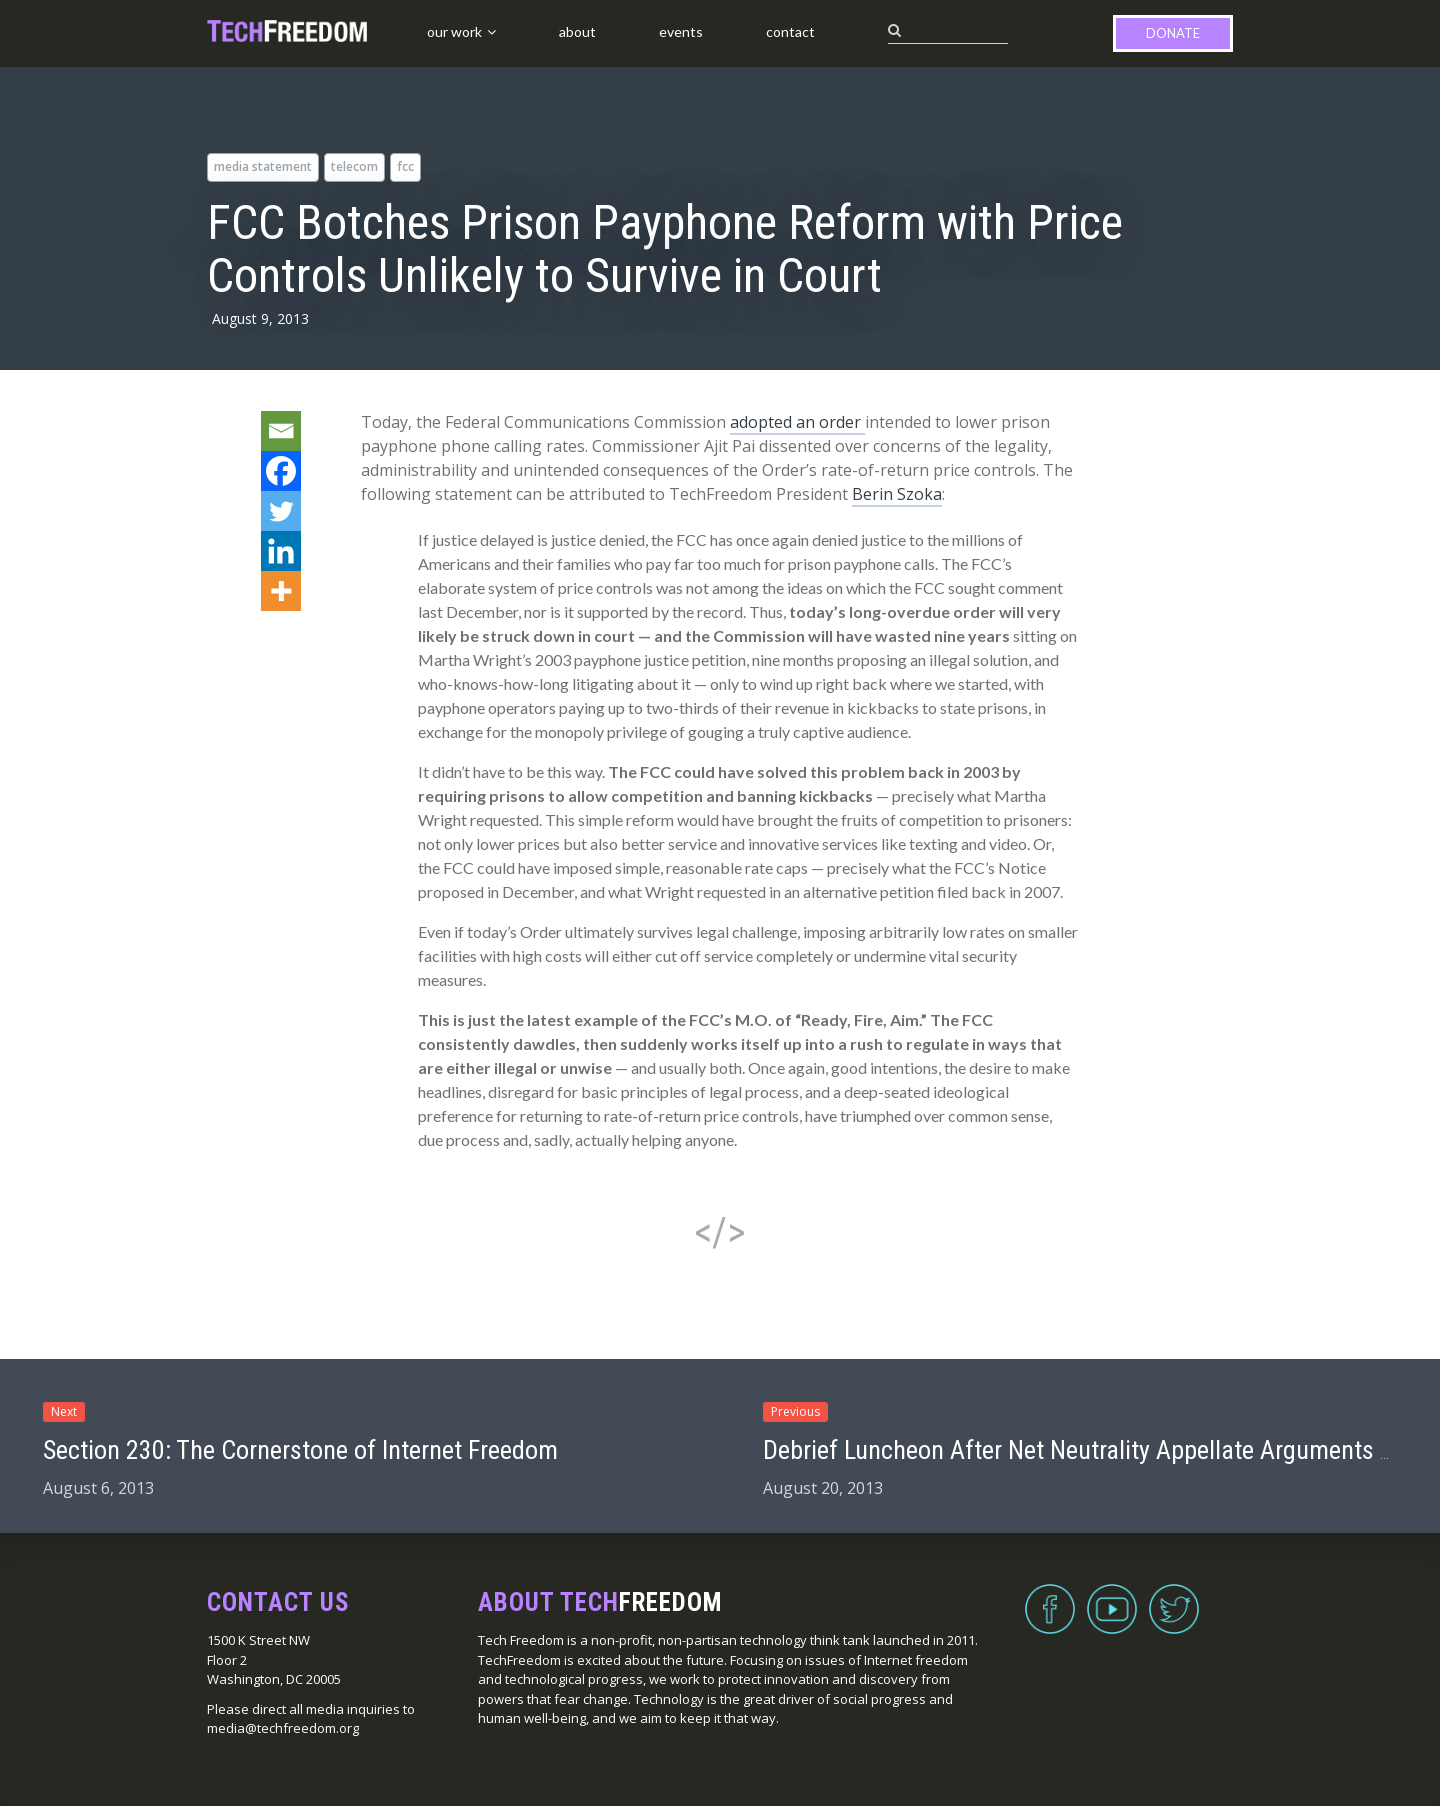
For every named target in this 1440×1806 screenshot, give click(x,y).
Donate (1173, 33)
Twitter (1174, 1597)
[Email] (281, 431)
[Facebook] (281, 471)
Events (681, 31)
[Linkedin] (281, 551)
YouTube (1112, 1597)
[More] (281, 591)
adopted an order (797, 422)
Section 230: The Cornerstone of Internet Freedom (300, 1450)
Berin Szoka (897, 494)
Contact (790, 31)
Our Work (454, 31)
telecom (354, 166)
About (577, 31)
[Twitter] (281, 511)
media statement (263, 166)
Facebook (1050, 1597)
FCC (405, 166)
